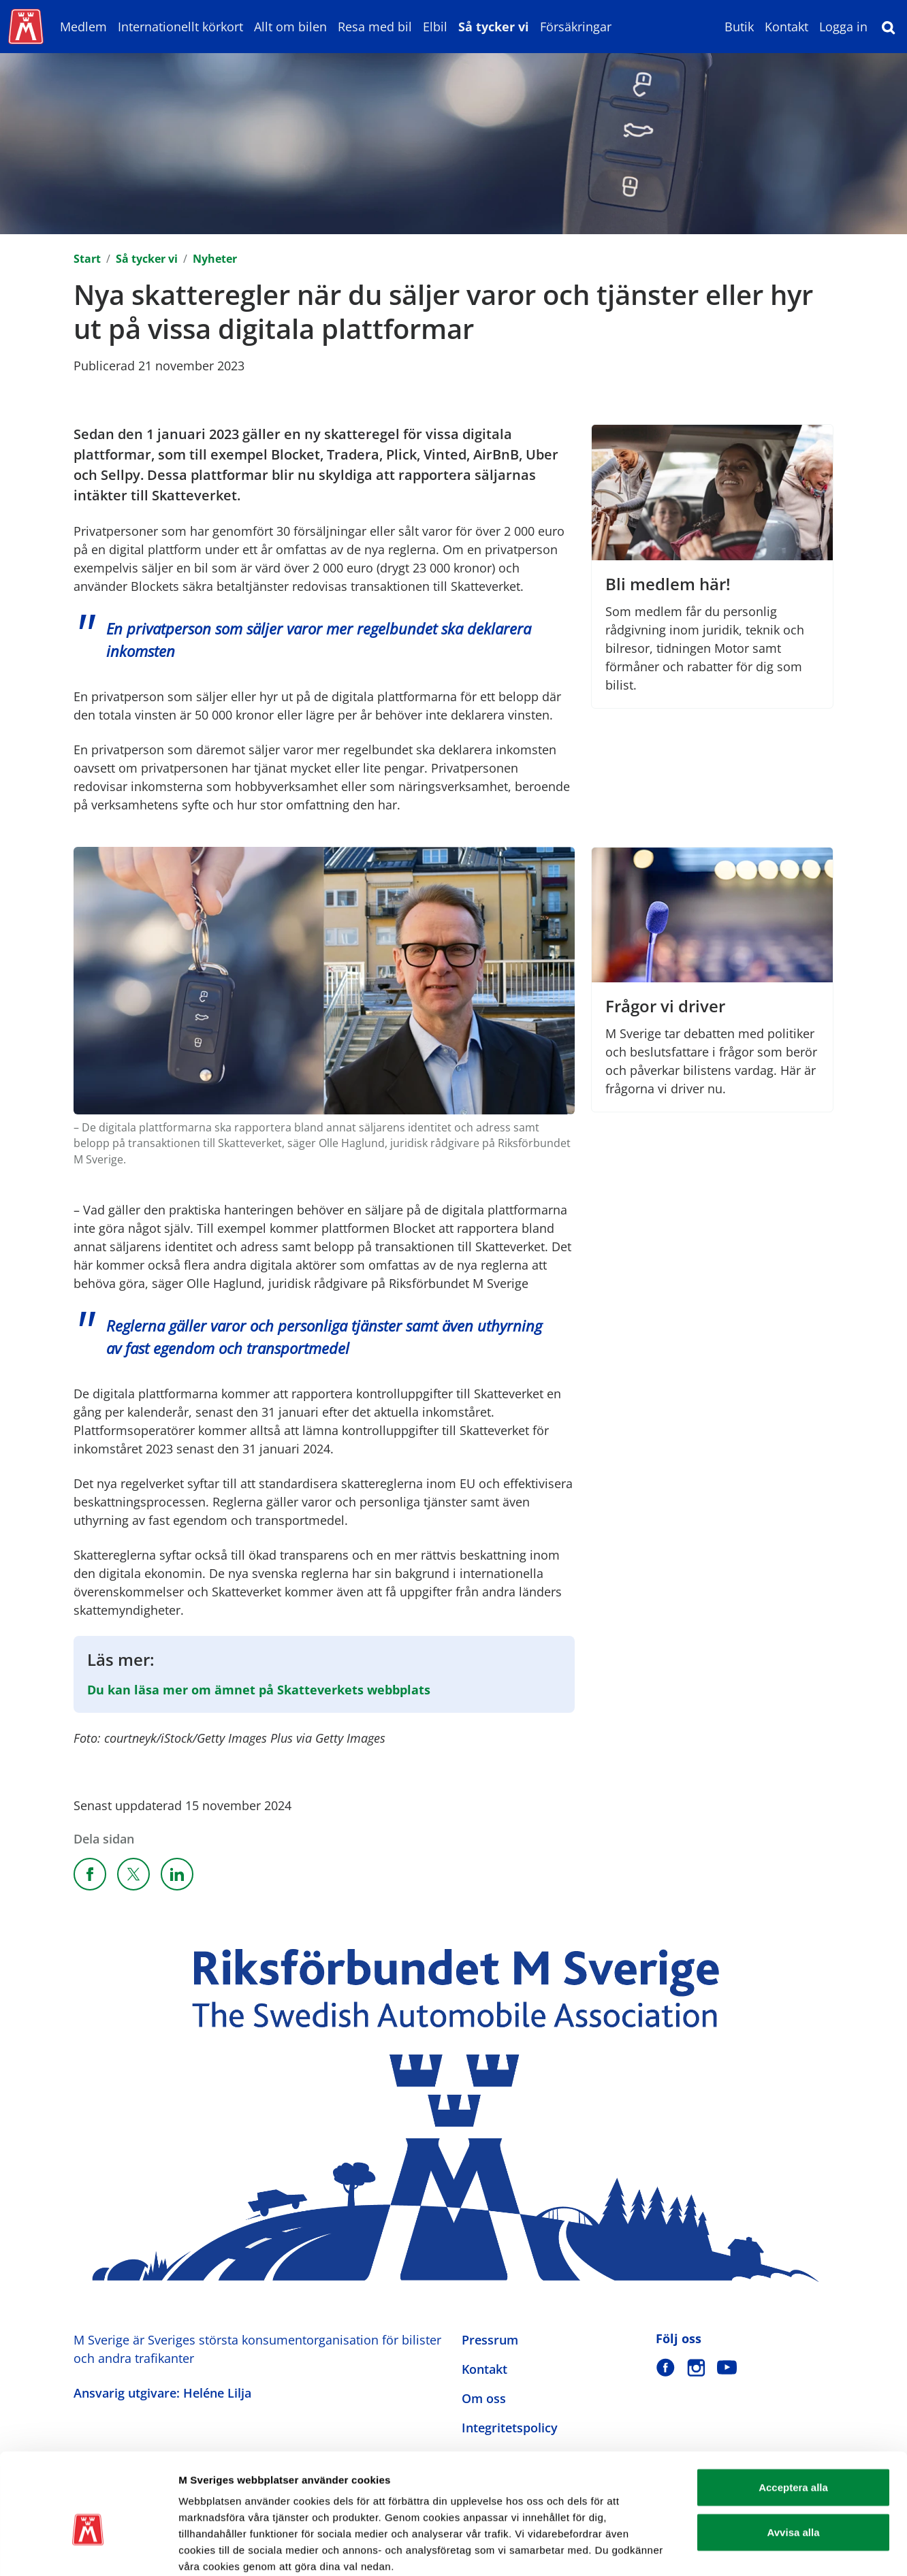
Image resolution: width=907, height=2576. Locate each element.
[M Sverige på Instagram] (696, 2367)
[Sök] (888, 26)
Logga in (843, 26)
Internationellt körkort (180, 26)
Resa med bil (375, 26)
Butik (739, 26)
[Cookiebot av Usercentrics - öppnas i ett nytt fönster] (88, 2549)
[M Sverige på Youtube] (727, 2367)
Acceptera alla (793, 2415)
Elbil (435, 26)
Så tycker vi (493, 26)
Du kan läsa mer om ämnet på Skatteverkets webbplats (258, 1689)
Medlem (83, 26)
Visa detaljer (740, 2549)
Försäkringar (575, 26)
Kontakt (786, 26)
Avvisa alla (793, 2460)
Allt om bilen (290, 26)
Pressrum (490, 2340)
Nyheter (215, 258)
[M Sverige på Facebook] (665, 2367)
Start (87, 258)
